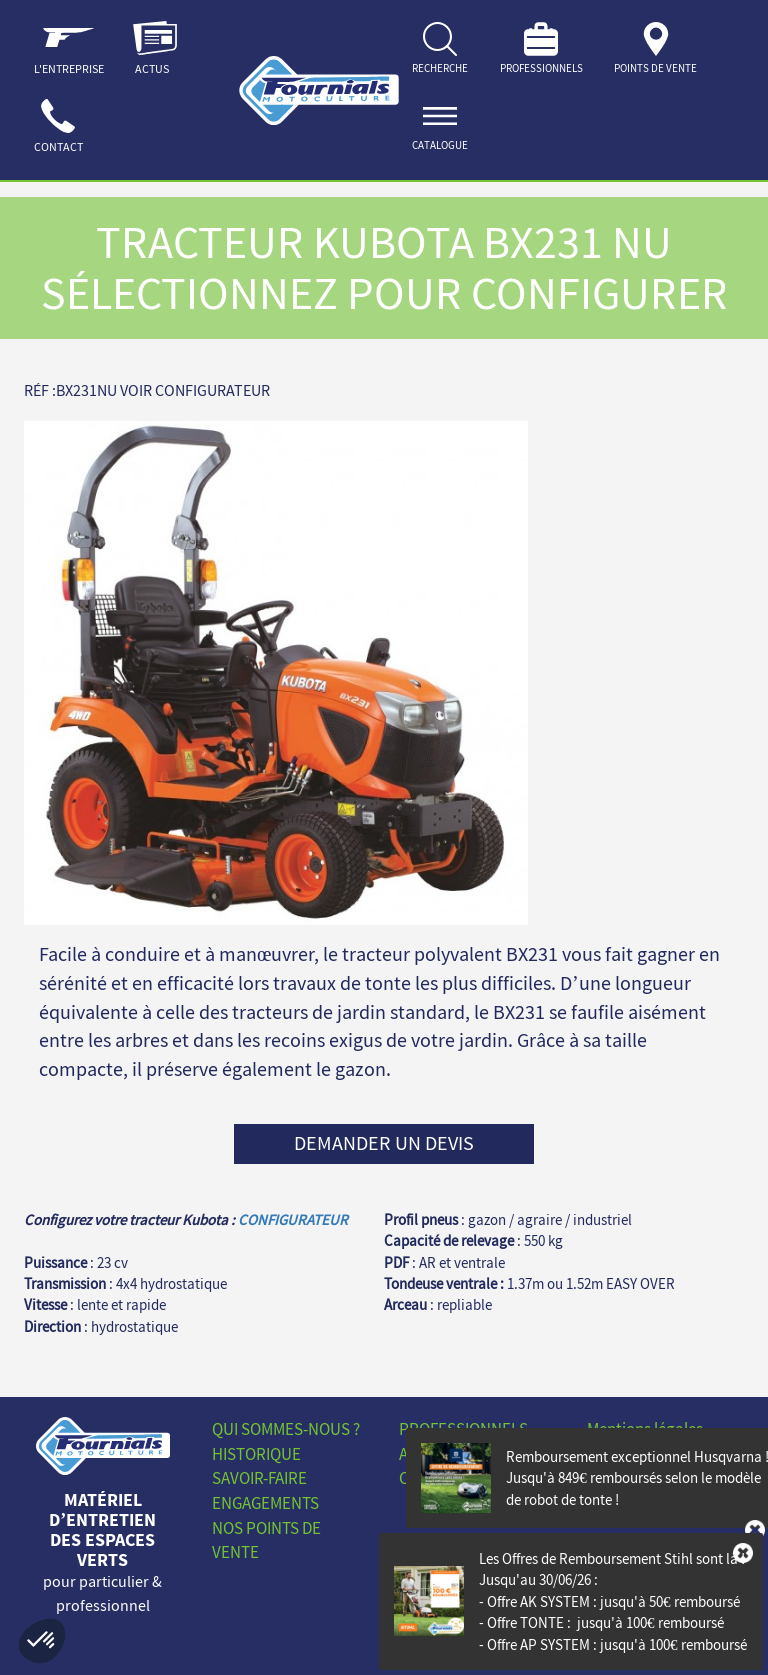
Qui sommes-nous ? (286, 1429)
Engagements (265, 1503)
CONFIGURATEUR (293, 1219)
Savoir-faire (259, 1478)
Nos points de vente (266, 1540)
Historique (256, 1454)
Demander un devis (384, 1142)
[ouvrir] (440, 129)
